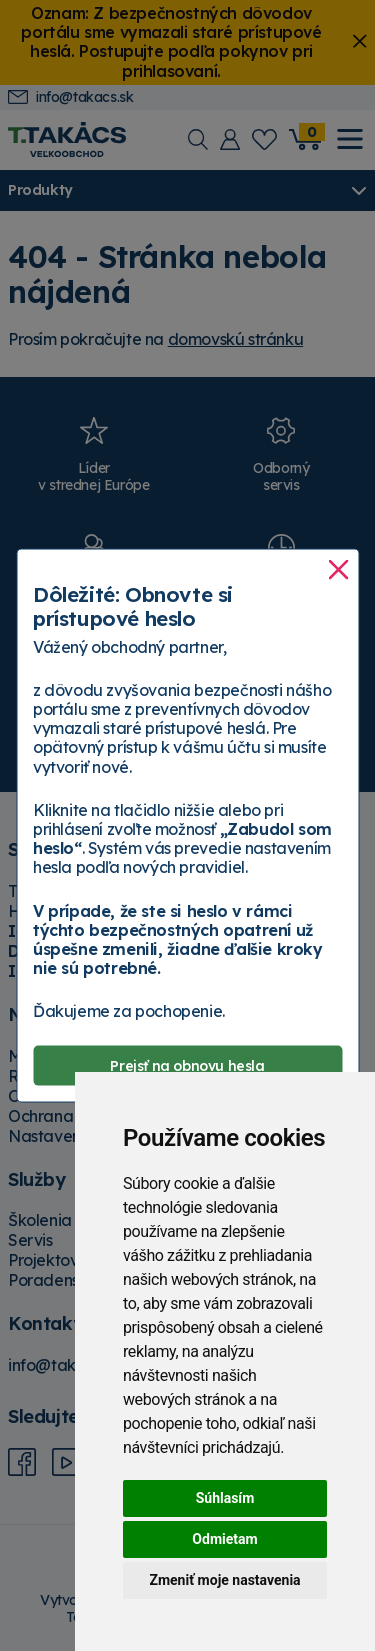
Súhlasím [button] (225, 1498)
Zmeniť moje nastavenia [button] (224, 1580)
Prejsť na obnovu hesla (187, 1065)
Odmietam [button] (224, 1539)
